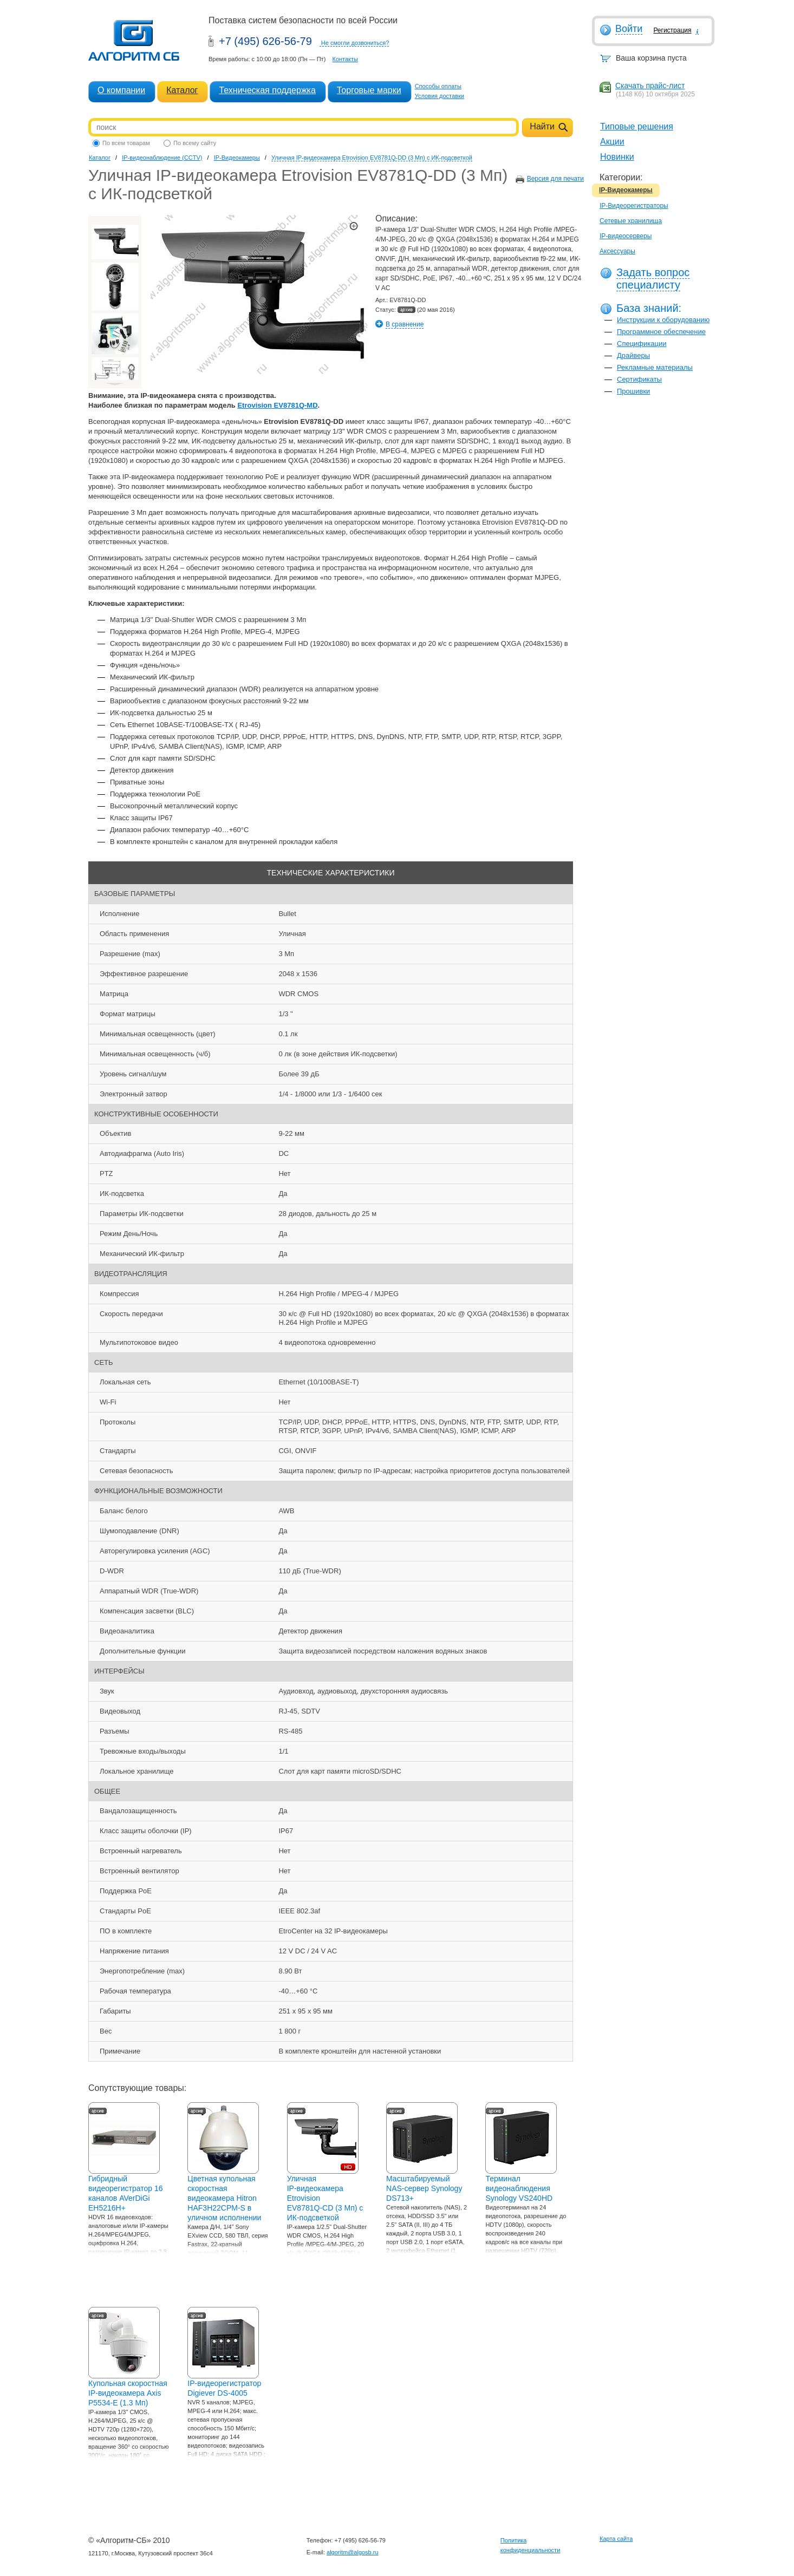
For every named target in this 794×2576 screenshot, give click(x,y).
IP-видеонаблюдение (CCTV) (162, 157)
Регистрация (672, 30)
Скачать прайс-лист (650, 85)
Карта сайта (616, 2538)
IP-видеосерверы (626, 236)
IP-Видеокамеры (626, 190)
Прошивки (633, 391)
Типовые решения (636, 126)
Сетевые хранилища (631, 221)
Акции (612, 141)
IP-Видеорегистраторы (634, 206)
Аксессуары (617, 251)
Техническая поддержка (267, 90)
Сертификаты (639, 379)
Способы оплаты (438, 86)
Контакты (345, 59)
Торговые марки (369, 90)
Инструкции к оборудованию (663, 320)
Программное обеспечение (661, 332)
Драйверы (633, 355)
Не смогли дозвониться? (355, 43)
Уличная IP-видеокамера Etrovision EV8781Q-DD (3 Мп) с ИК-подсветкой (371, 157)
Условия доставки (439, 96)
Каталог (182, 90)
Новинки (617, 156)
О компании (121, 90)
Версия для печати (555, 178)
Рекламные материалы (655, 367)
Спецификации (642, 343)
